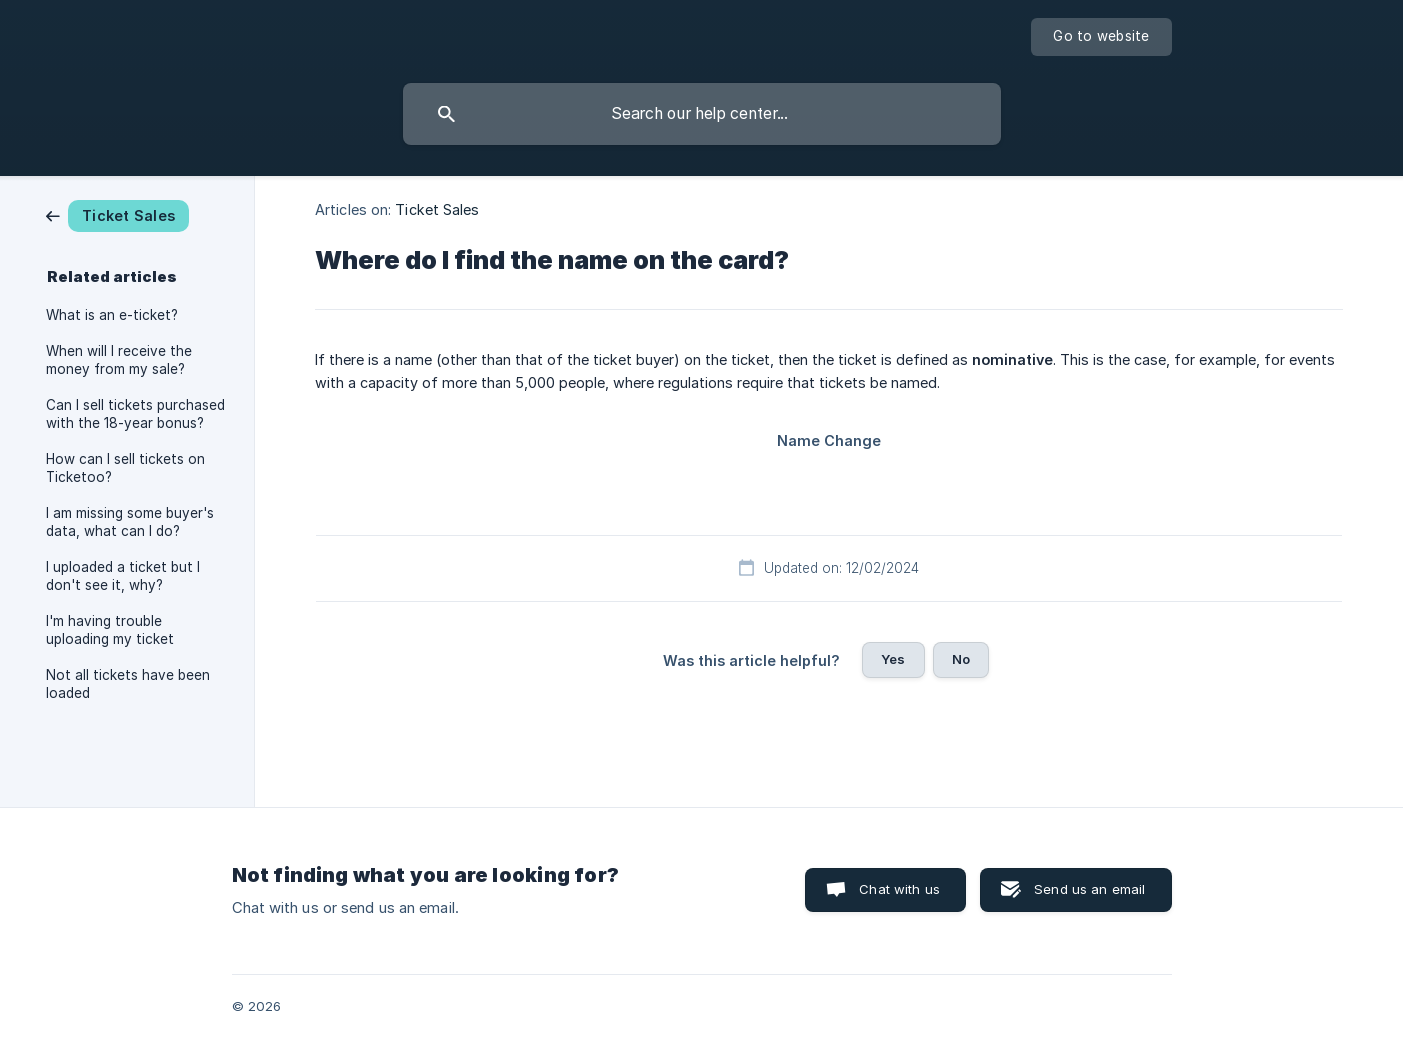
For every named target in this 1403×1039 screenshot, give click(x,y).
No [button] (961, 659)
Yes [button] (893, 659)
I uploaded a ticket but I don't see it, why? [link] (123, 576)
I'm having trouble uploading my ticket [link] (110, 630)
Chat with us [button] (899, 889)
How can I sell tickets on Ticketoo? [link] (125, 468)
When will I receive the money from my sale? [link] (119, 360)
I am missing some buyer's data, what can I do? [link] (130, 522)
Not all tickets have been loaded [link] (128, 684)
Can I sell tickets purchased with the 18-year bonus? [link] (135, 414)
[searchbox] (702, 114)
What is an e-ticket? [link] (112, 315)
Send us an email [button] (1089, 889)
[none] (1101, 37)
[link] (117, 214)
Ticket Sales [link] (437, 209)
